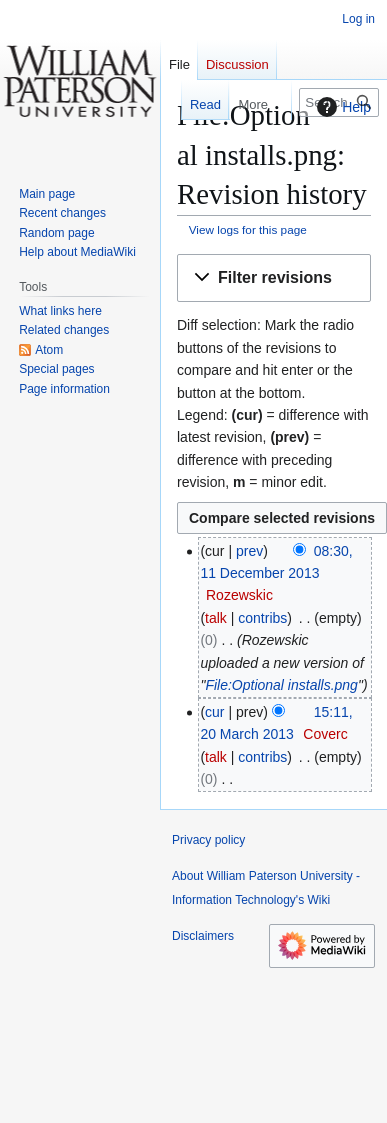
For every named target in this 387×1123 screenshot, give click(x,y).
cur (214, 712)
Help (341, 107)
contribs (262, 618)
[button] (274, 278)
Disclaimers (203, 936)
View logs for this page (248, 229)
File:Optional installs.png (281, 685)
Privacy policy (208, 840)
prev (249, 551)
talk (216, 618)
